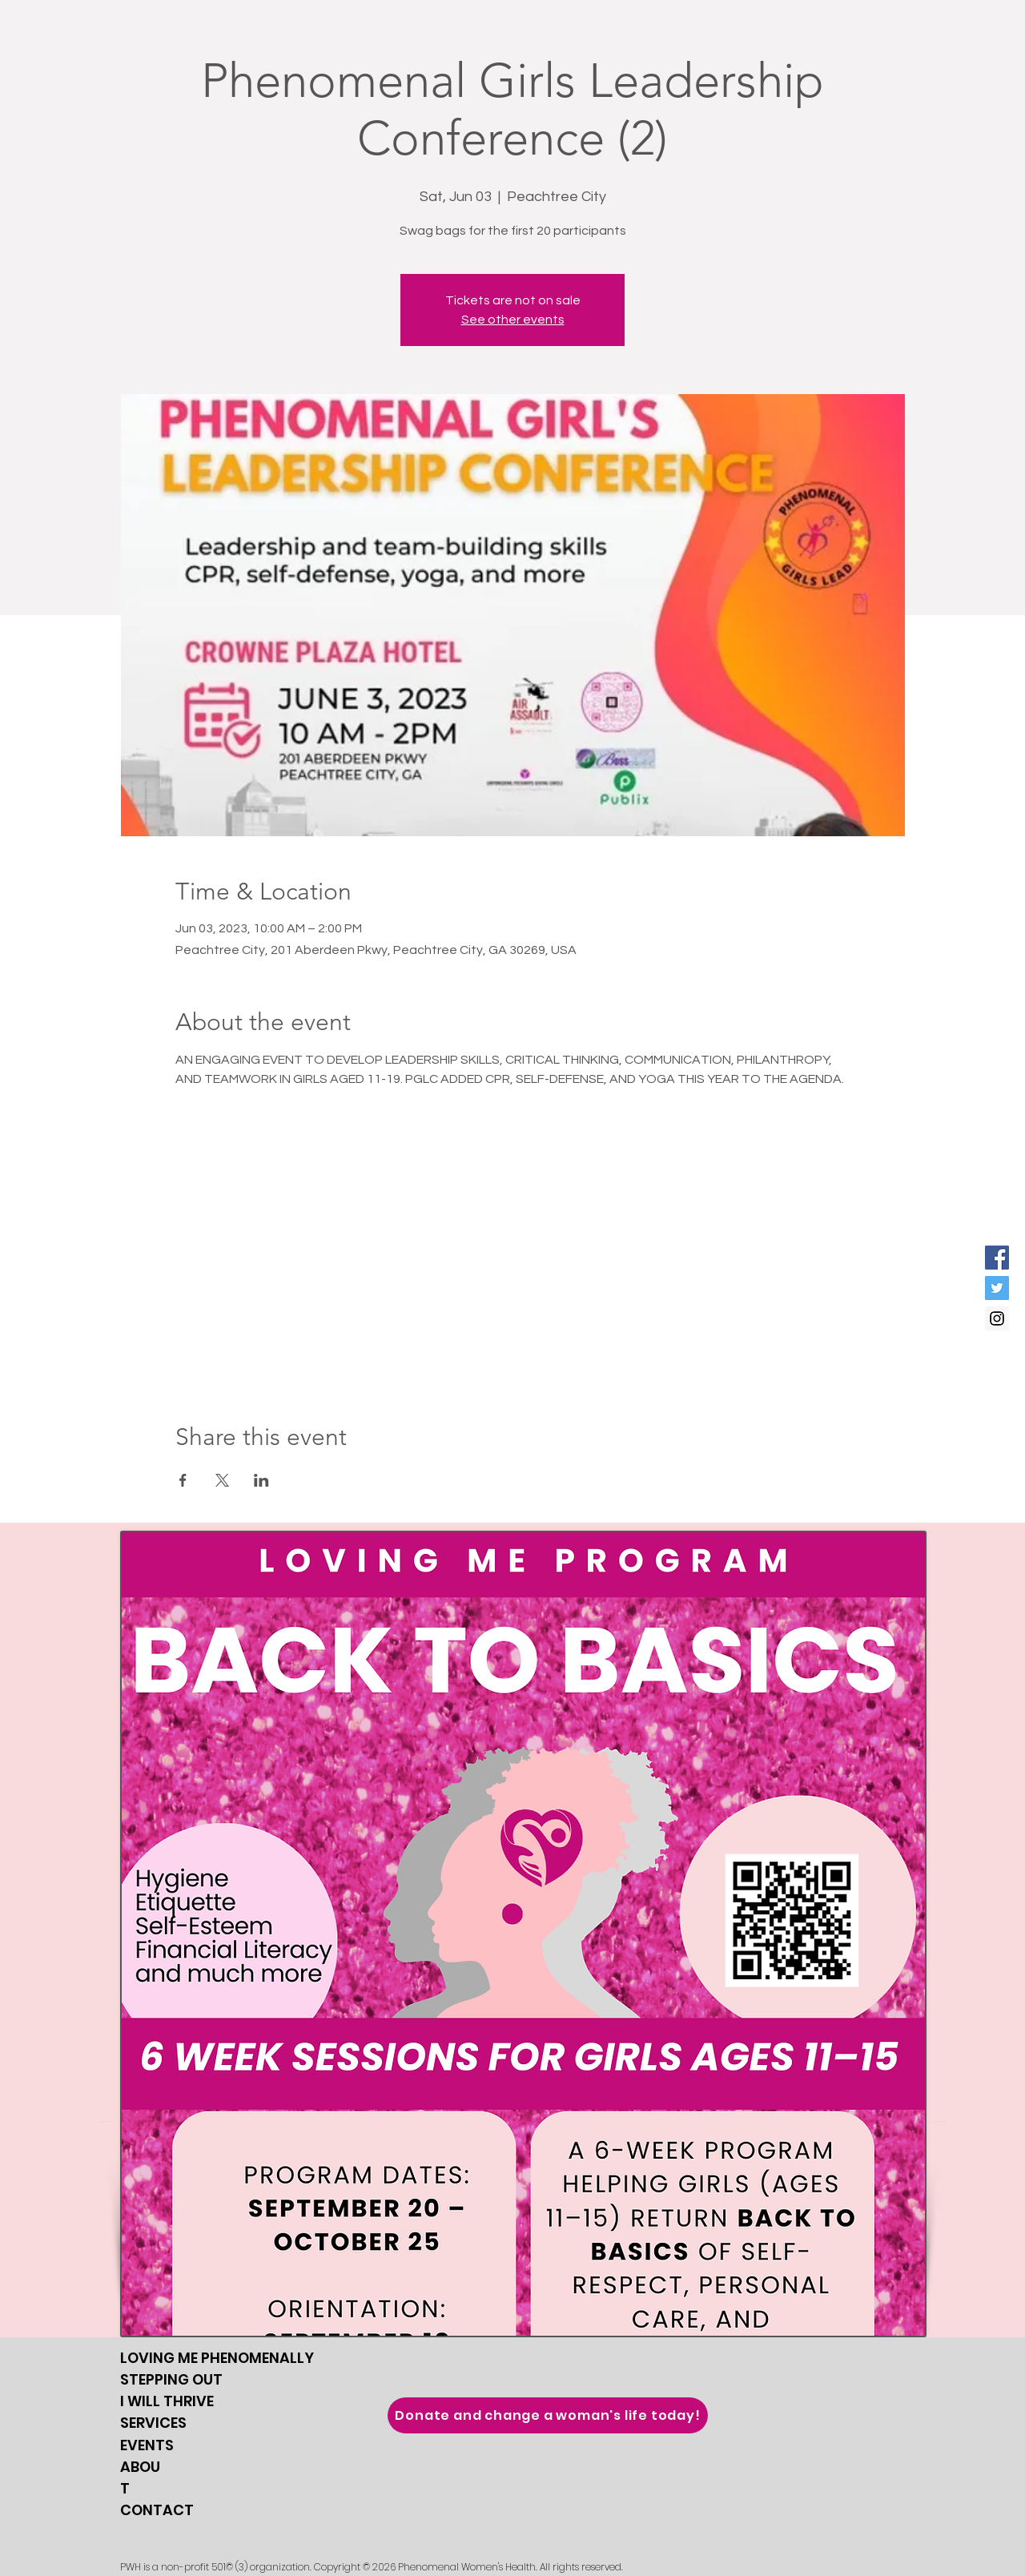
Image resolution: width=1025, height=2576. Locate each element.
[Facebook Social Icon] (997, 1258)
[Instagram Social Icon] (997, 1318)
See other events (513, 319)
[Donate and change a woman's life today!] (548, 2415)
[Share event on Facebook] (183, 1480)
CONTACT (157, 2510)
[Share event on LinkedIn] (261, 1480)
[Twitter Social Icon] (997, 1288)
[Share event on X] (222, 1480)
